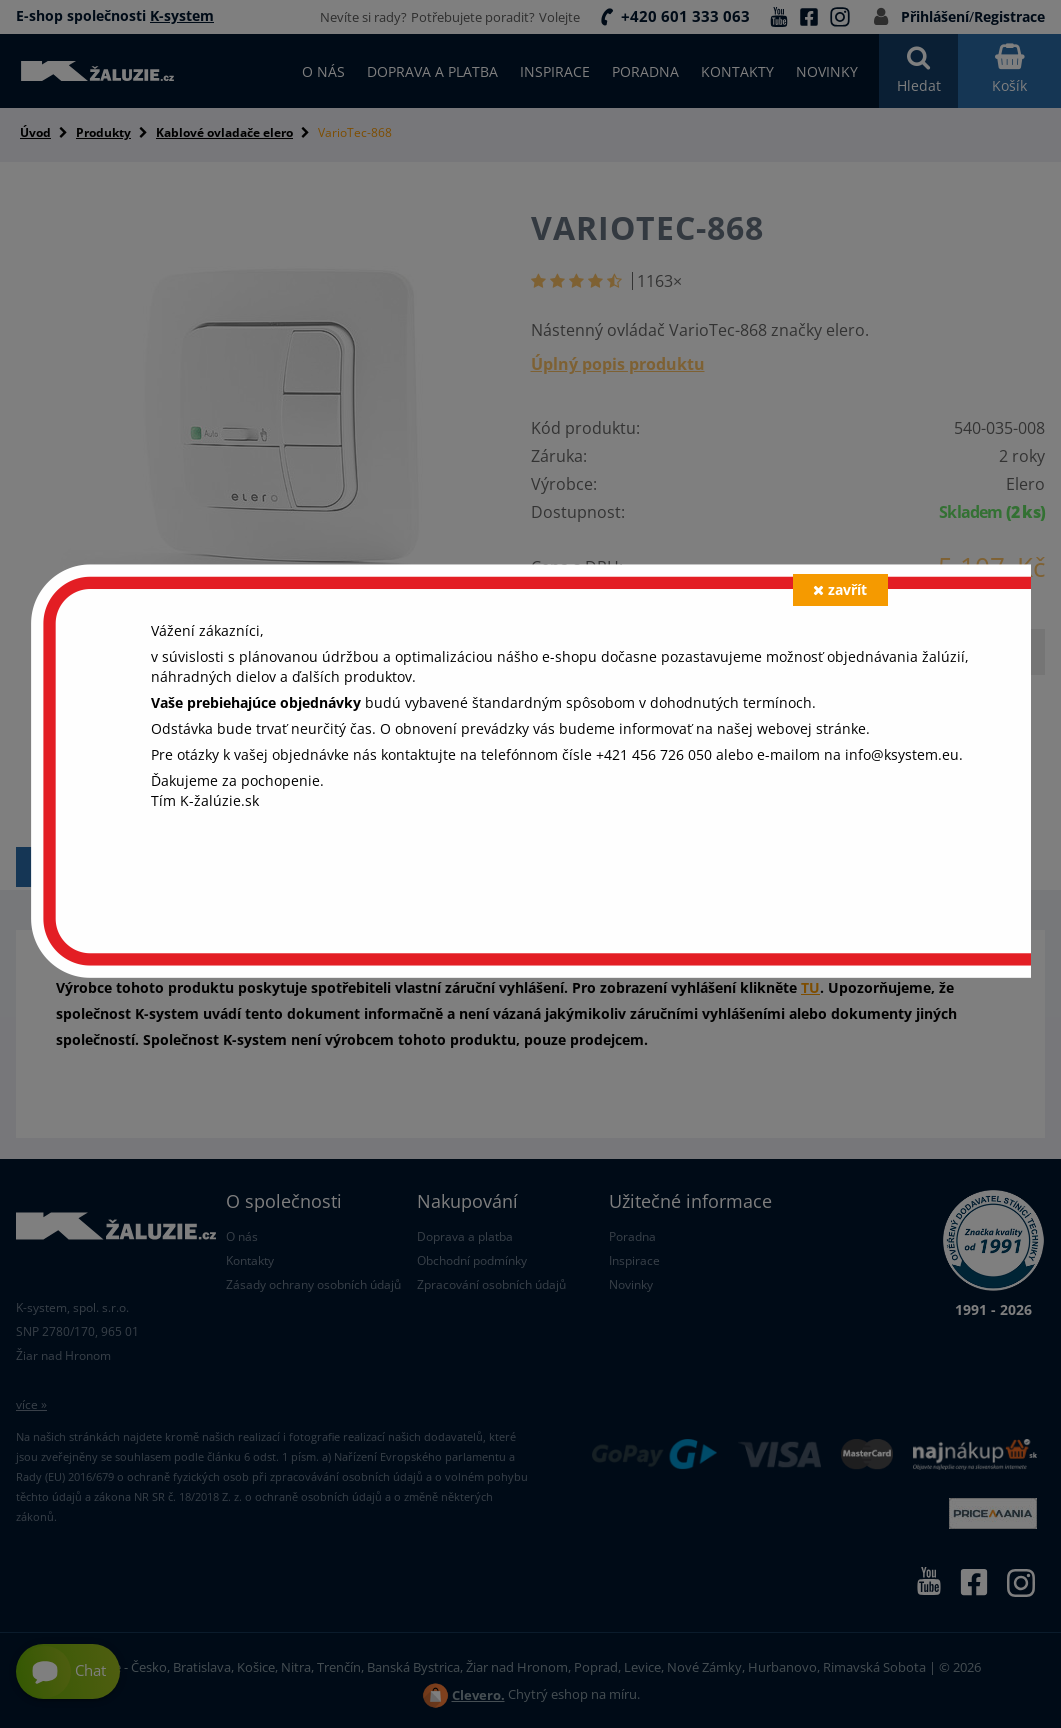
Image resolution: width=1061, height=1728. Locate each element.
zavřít (840, 589)
